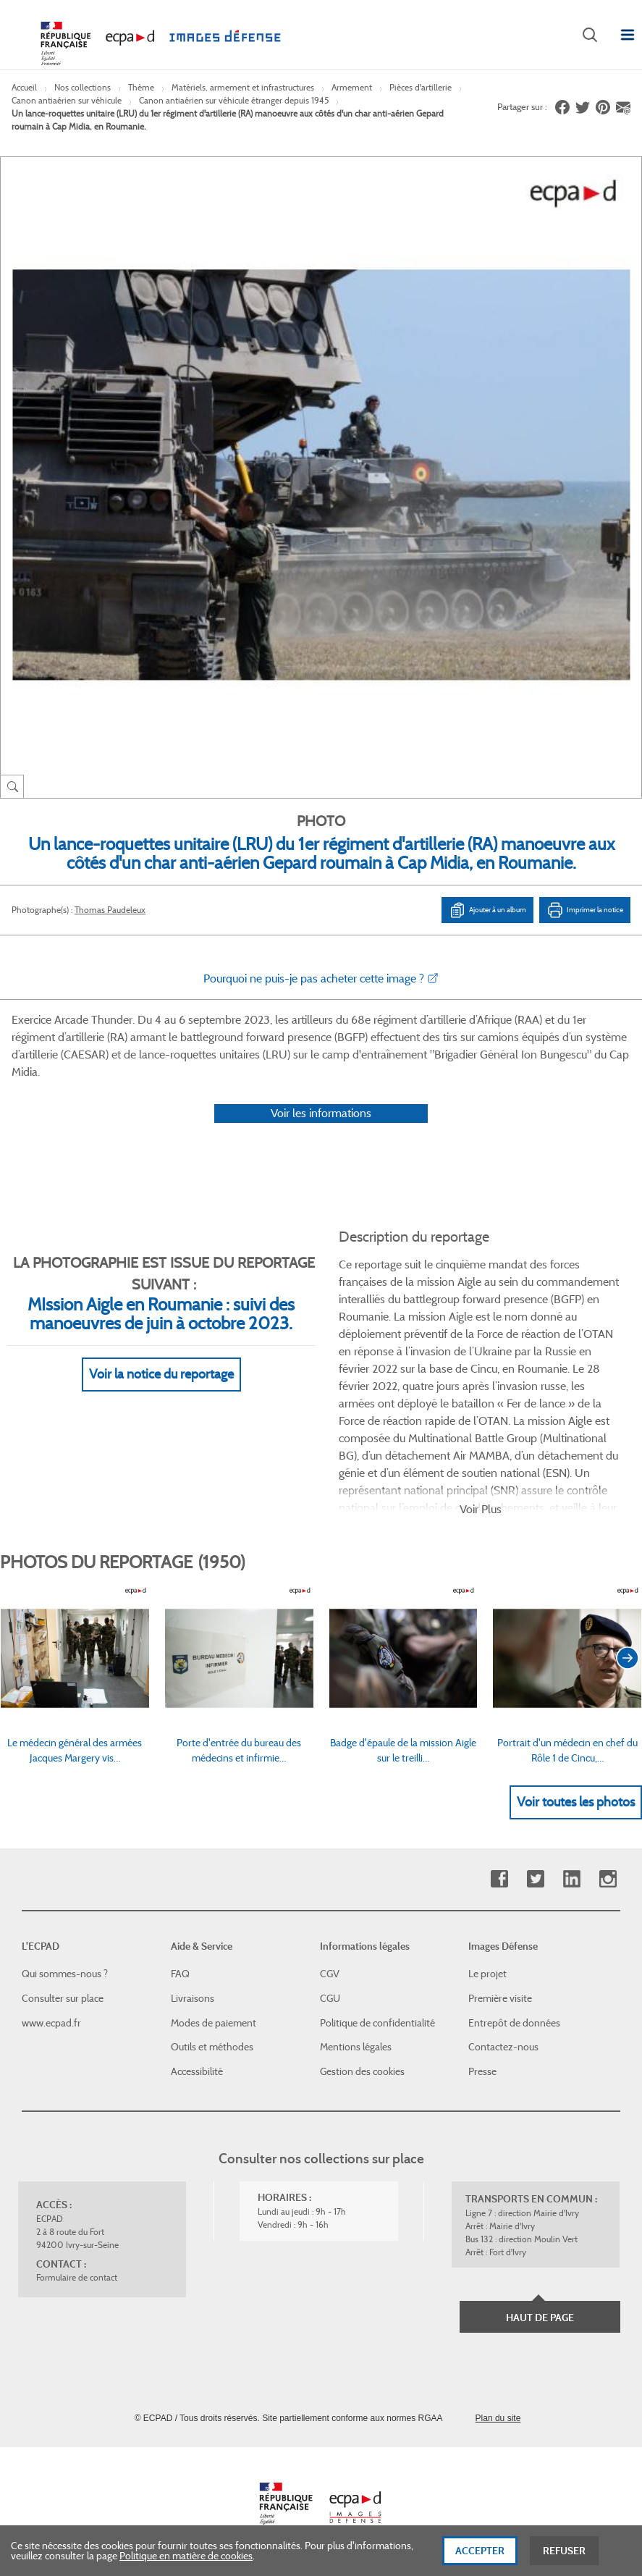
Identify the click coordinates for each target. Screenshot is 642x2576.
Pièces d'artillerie (420, 87)
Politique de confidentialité (377, 2022)
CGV (329, 1973)
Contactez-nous (503, 2046)
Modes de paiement (213, 2022)
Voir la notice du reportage (161, 1374)
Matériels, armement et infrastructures (243, 87)
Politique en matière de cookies (186, 2560)
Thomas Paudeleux (110, 909)
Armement (351, 87)
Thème (141, 87)
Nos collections (82, 87)
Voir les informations (321, 1113)
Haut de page (540, 2317)
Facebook (499, 1879)
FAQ (180, 1973)
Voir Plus (481, 1509)
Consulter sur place (63, 1998)
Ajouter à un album (487, 910)
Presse (482, 2071)
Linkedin (571, 1879)
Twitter (535, 1879)
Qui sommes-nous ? (65, 1973)
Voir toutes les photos (576, 1802)
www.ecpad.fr (51, 2022)
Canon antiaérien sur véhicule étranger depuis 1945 (234, 100)
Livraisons (192, 1998)
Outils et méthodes (212, 2046)
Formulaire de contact (76, 2277)
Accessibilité (197, 2071)
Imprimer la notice (584, 910)
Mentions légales (356, 2046)
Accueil (24, 87)
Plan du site (498, 2418)
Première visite (500, 1998)
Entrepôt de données (514, 2022)
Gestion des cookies (362, 2071)
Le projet (487, 1973)
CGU (330, 1998)
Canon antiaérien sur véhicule (67, 100)
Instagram (608, 1879)
